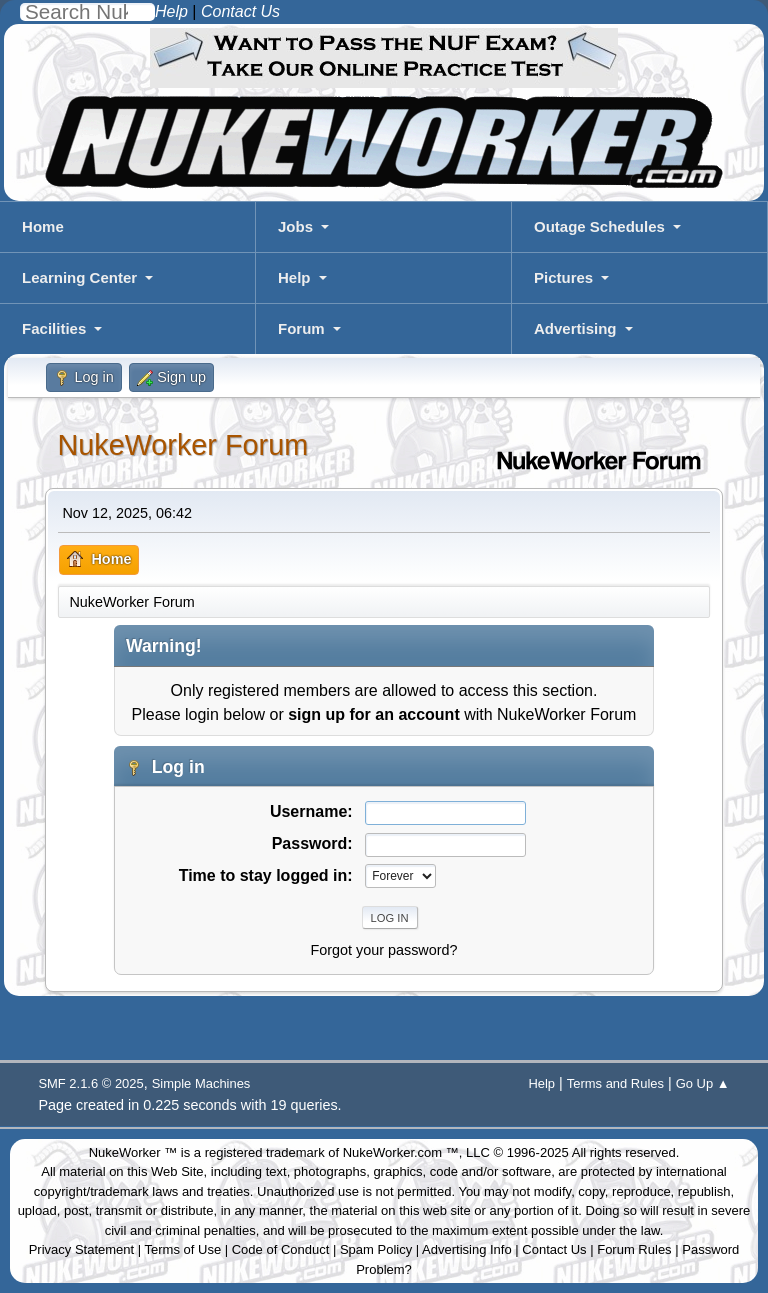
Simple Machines (201, 1083)
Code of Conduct (281, 1249)
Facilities (54, 328)
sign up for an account (374, 714)
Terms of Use (183, 1249)
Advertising (575, 328)
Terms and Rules (615, 1083)
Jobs (295, 226)
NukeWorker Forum (182, 445)
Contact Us (554, 1249)
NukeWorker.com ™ (401, 1152)
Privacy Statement (82, 1249)
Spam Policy (376, 1249)
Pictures (563, 277)
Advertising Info (467, 1249)
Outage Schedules (599, 226)
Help (294, 277)
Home (43, 226)
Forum (301, 328)
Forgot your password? (383, 950)
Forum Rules (634, 1249)
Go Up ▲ (703, 1083)
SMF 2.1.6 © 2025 (90, 1083)
